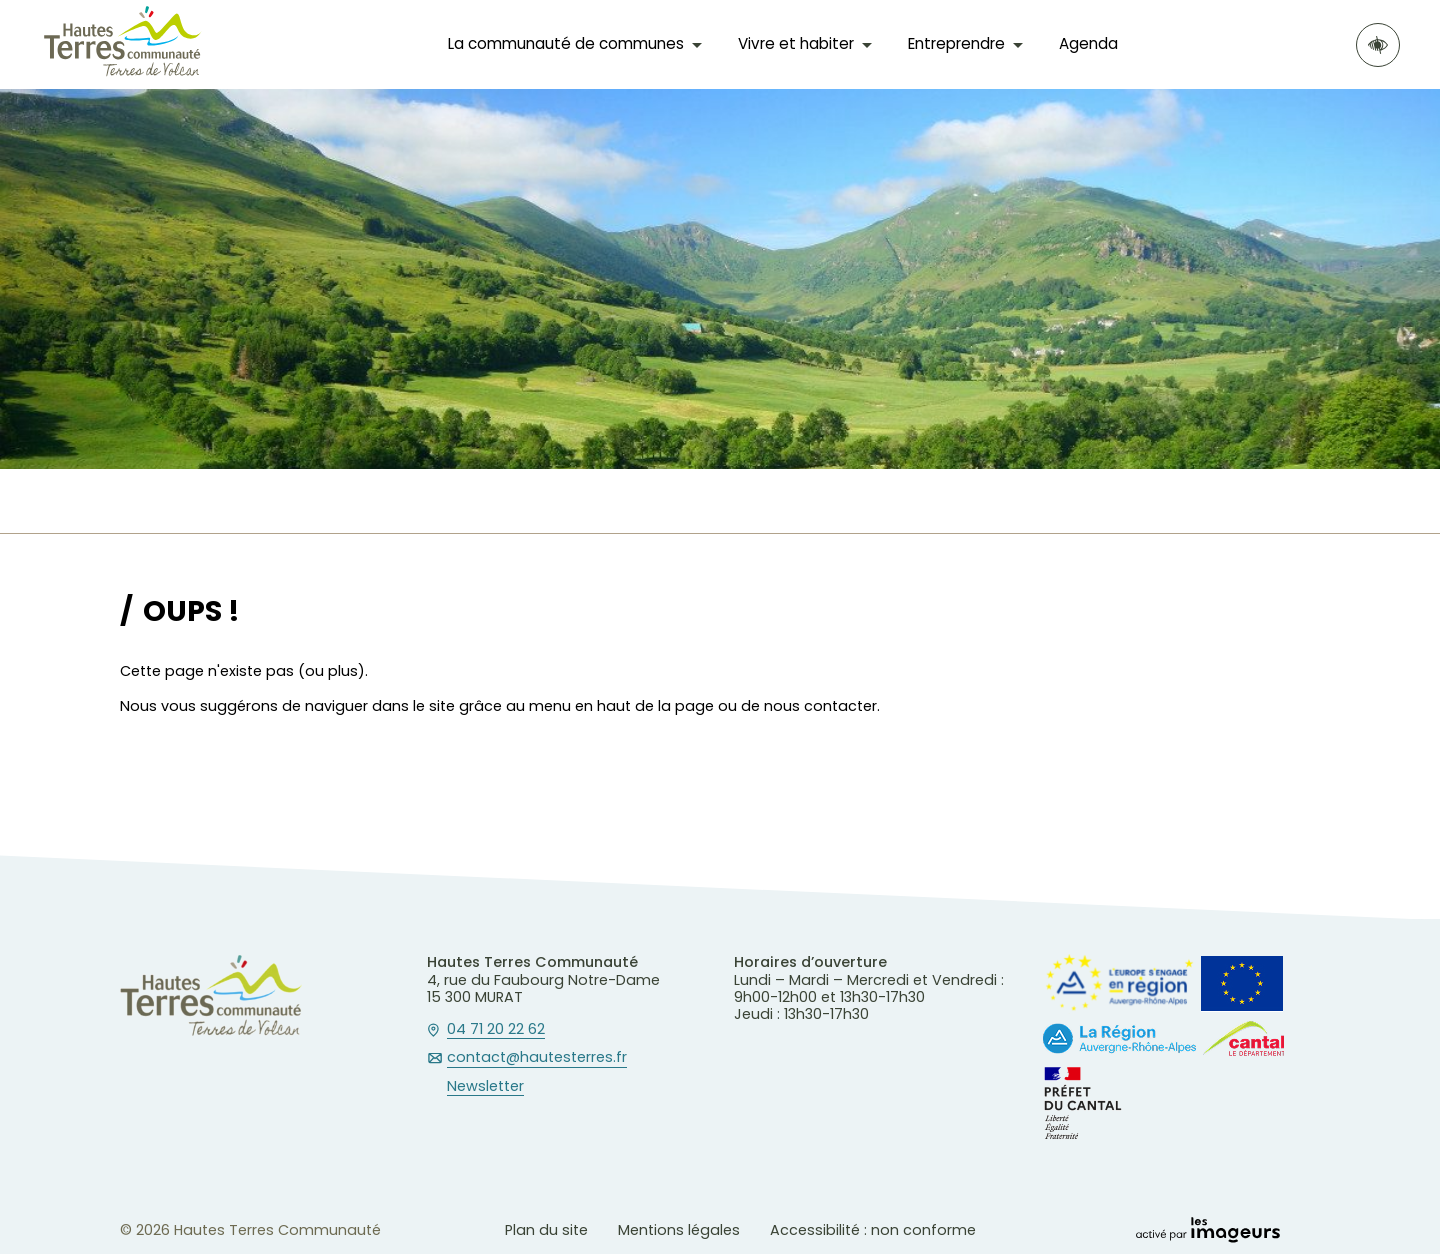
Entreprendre (956, 43)
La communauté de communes (566, 43)
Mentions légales (679, 1230)
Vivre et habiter (796, 43)
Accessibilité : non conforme (873, 1230)
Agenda (1088, 43)
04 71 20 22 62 (496, 1030)
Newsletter (485, 1087)
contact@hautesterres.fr (537, 1058)
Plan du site (546, 1230)
